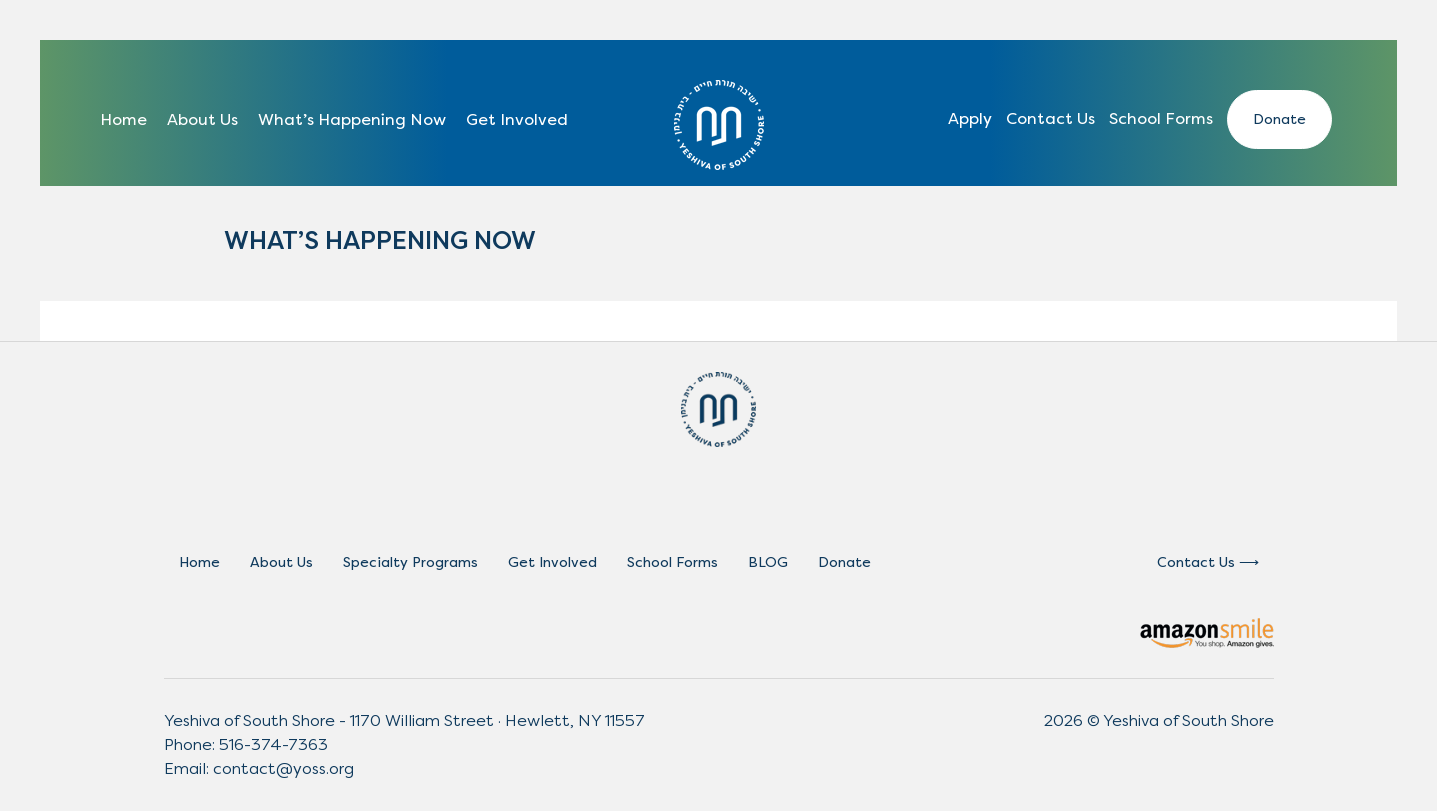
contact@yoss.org (283, 768)
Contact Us (1050, 118)
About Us (202, 119)
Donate (1279, 119)
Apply (970, 118)
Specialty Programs (410, 562)
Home (123, 119)
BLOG (768, 562)
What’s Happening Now (352, 119)
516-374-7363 (273, 744)
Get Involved (517, 119)
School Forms (1161, 118)
